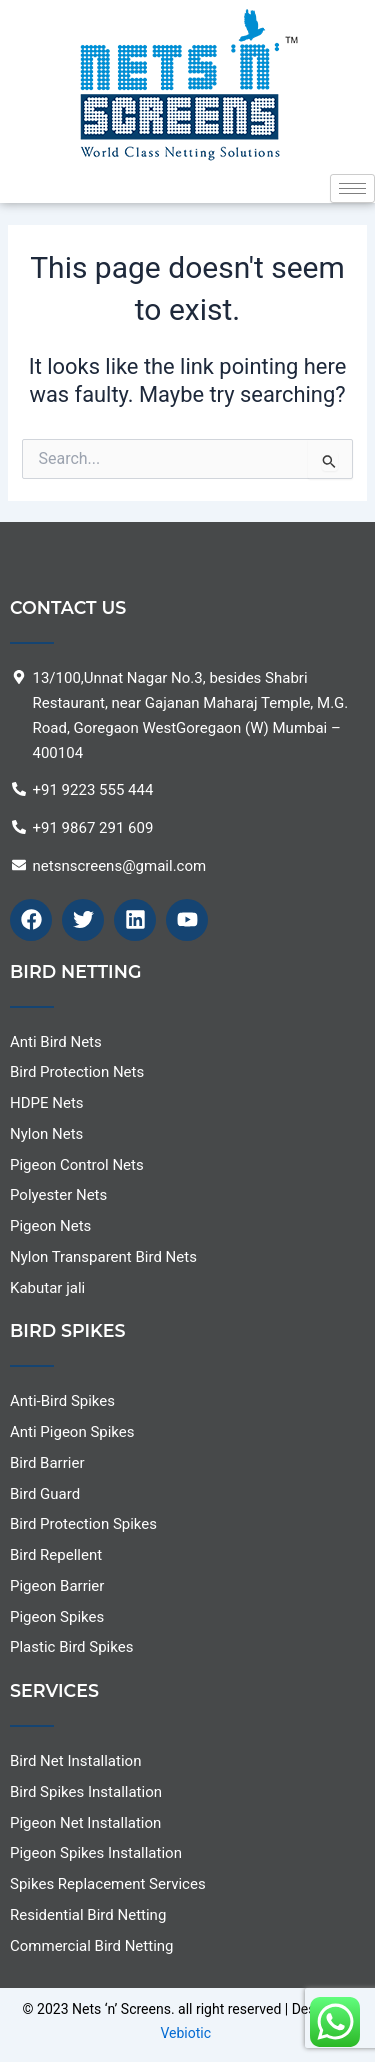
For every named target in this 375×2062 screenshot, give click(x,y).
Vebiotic (185, 2033)
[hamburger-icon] (352, 188)
